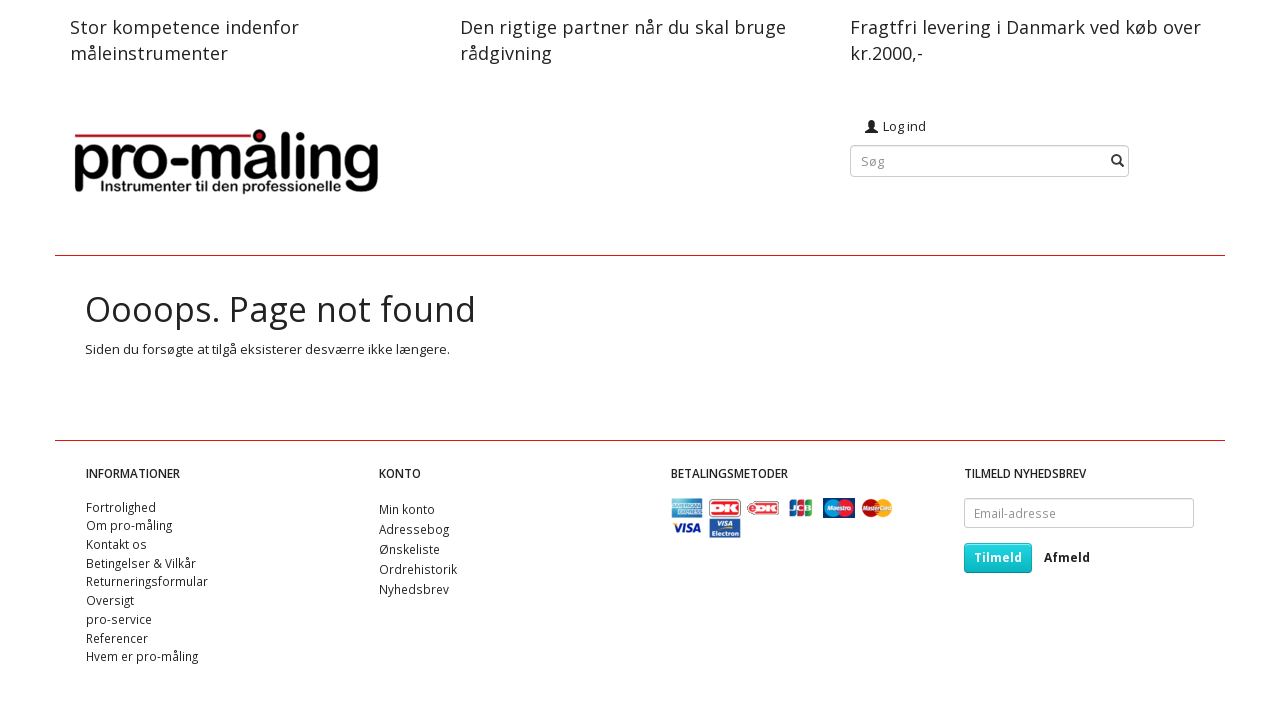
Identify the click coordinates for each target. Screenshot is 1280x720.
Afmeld (1067, 557)
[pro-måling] (226, 158)
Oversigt (110, 600)
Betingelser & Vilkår (141, 563)
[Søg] (1117, 161)
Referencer (117, 638)
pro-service (119, 619)
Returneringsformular (147, 581)
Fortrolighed (121, 507)
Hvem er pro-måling (142, 656)
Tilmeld (998, 557)
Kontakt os (116, 544)
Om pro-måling (129, 525)
